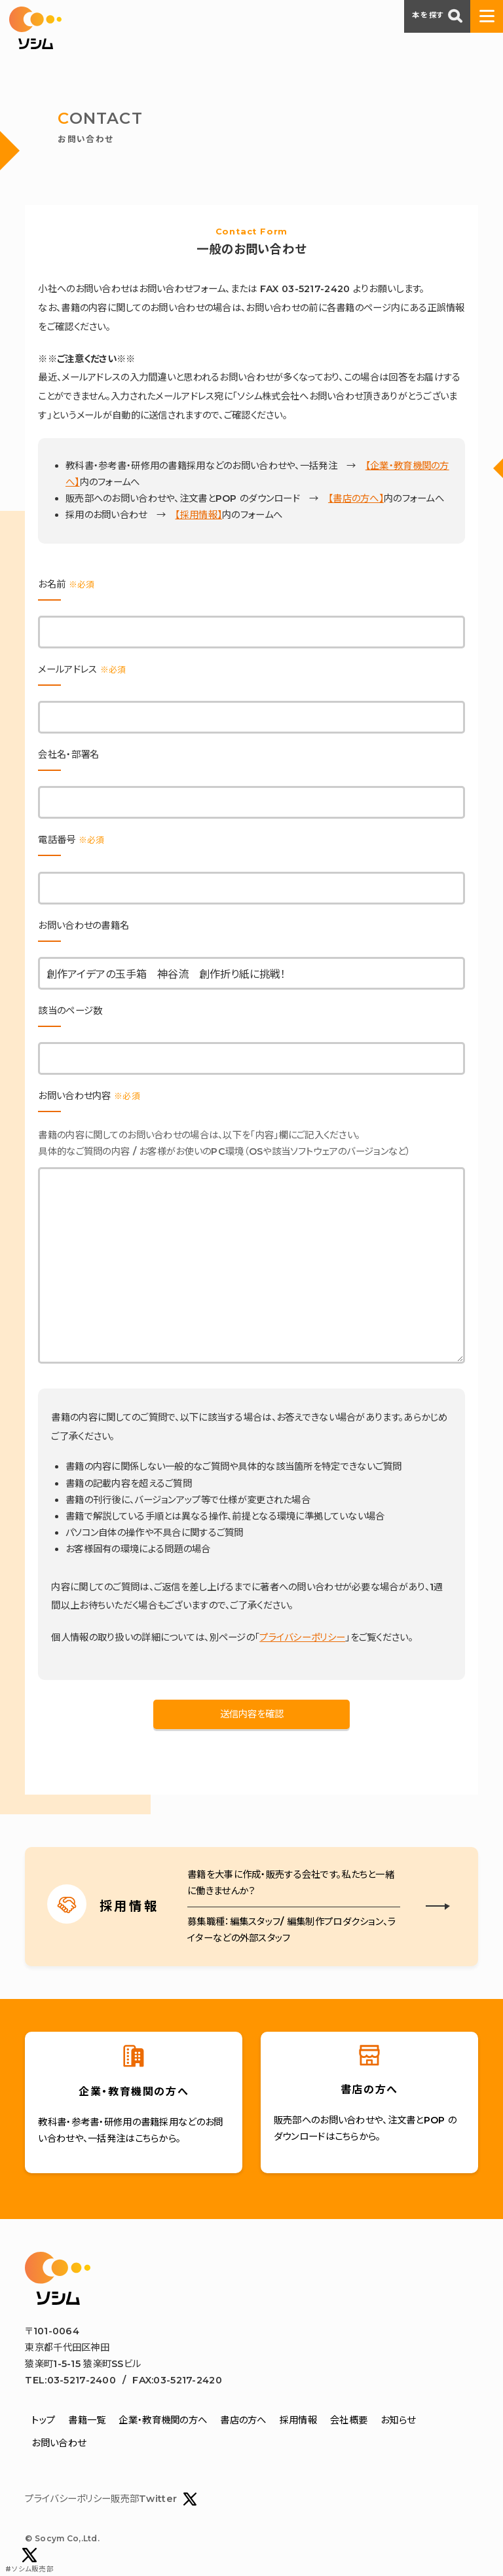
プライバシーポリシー (302, 1637)
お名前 (66, 584)
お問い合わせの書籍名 (83, 925)
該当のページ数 (70, 1011)
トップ (43, 2420)
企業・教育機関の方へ (163, 2420)
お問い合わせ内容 (89, 1096)
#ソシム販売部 (29, 2560)
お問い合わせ (58, 2443)
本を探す (437, 16)
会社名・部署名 (68, 754)
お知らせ (398, 2420)
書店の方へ (243, 2420)
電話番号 (71, 840)
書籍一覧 (86, 2420)
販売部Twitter (153, 2499)
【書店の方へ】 (356, 498)
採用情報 (298, 2420)
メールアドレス (82, 669)
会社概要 (348, 2420)
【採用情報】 (198, 515)
